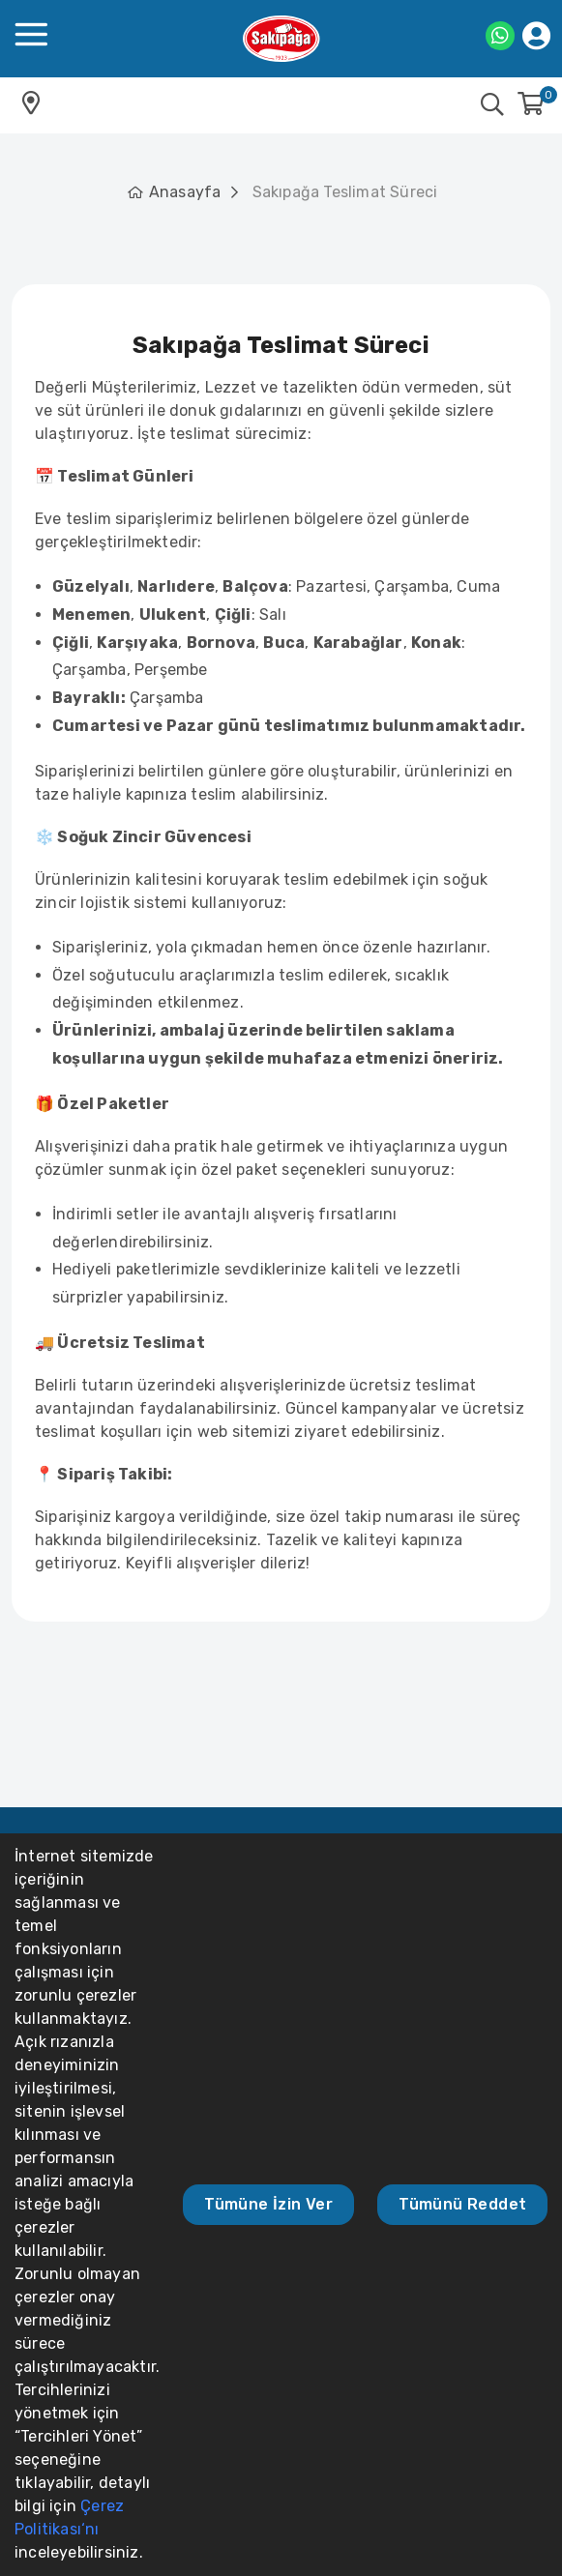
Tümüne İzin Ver (268, 2204)
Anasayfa (185, 192)
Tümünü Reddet (462, 2204)
